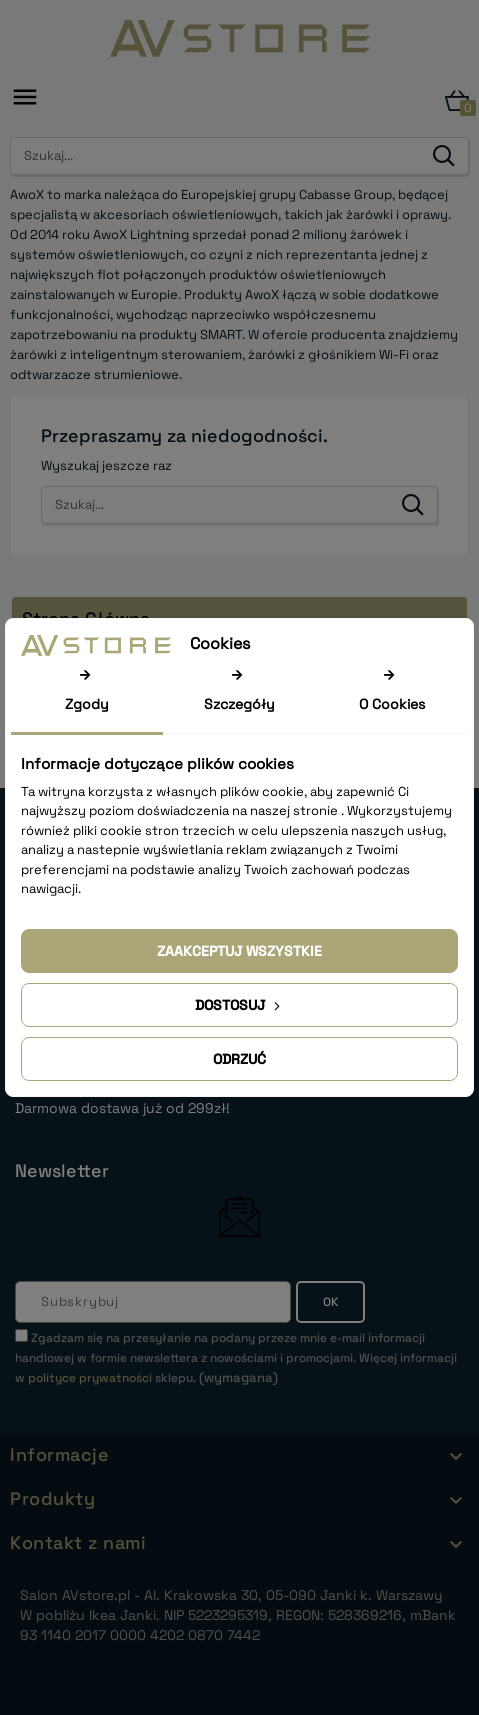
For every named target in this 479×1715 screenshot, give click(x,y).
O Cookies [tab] (392, 704)
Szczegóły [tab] (239, 704)
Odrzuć (239, 1059)
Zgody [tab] (87, 704)
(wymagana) (236, 1358)
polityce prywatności (90, 1378)
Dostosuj (239, 1005)
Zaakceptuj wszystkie (239, 951)
